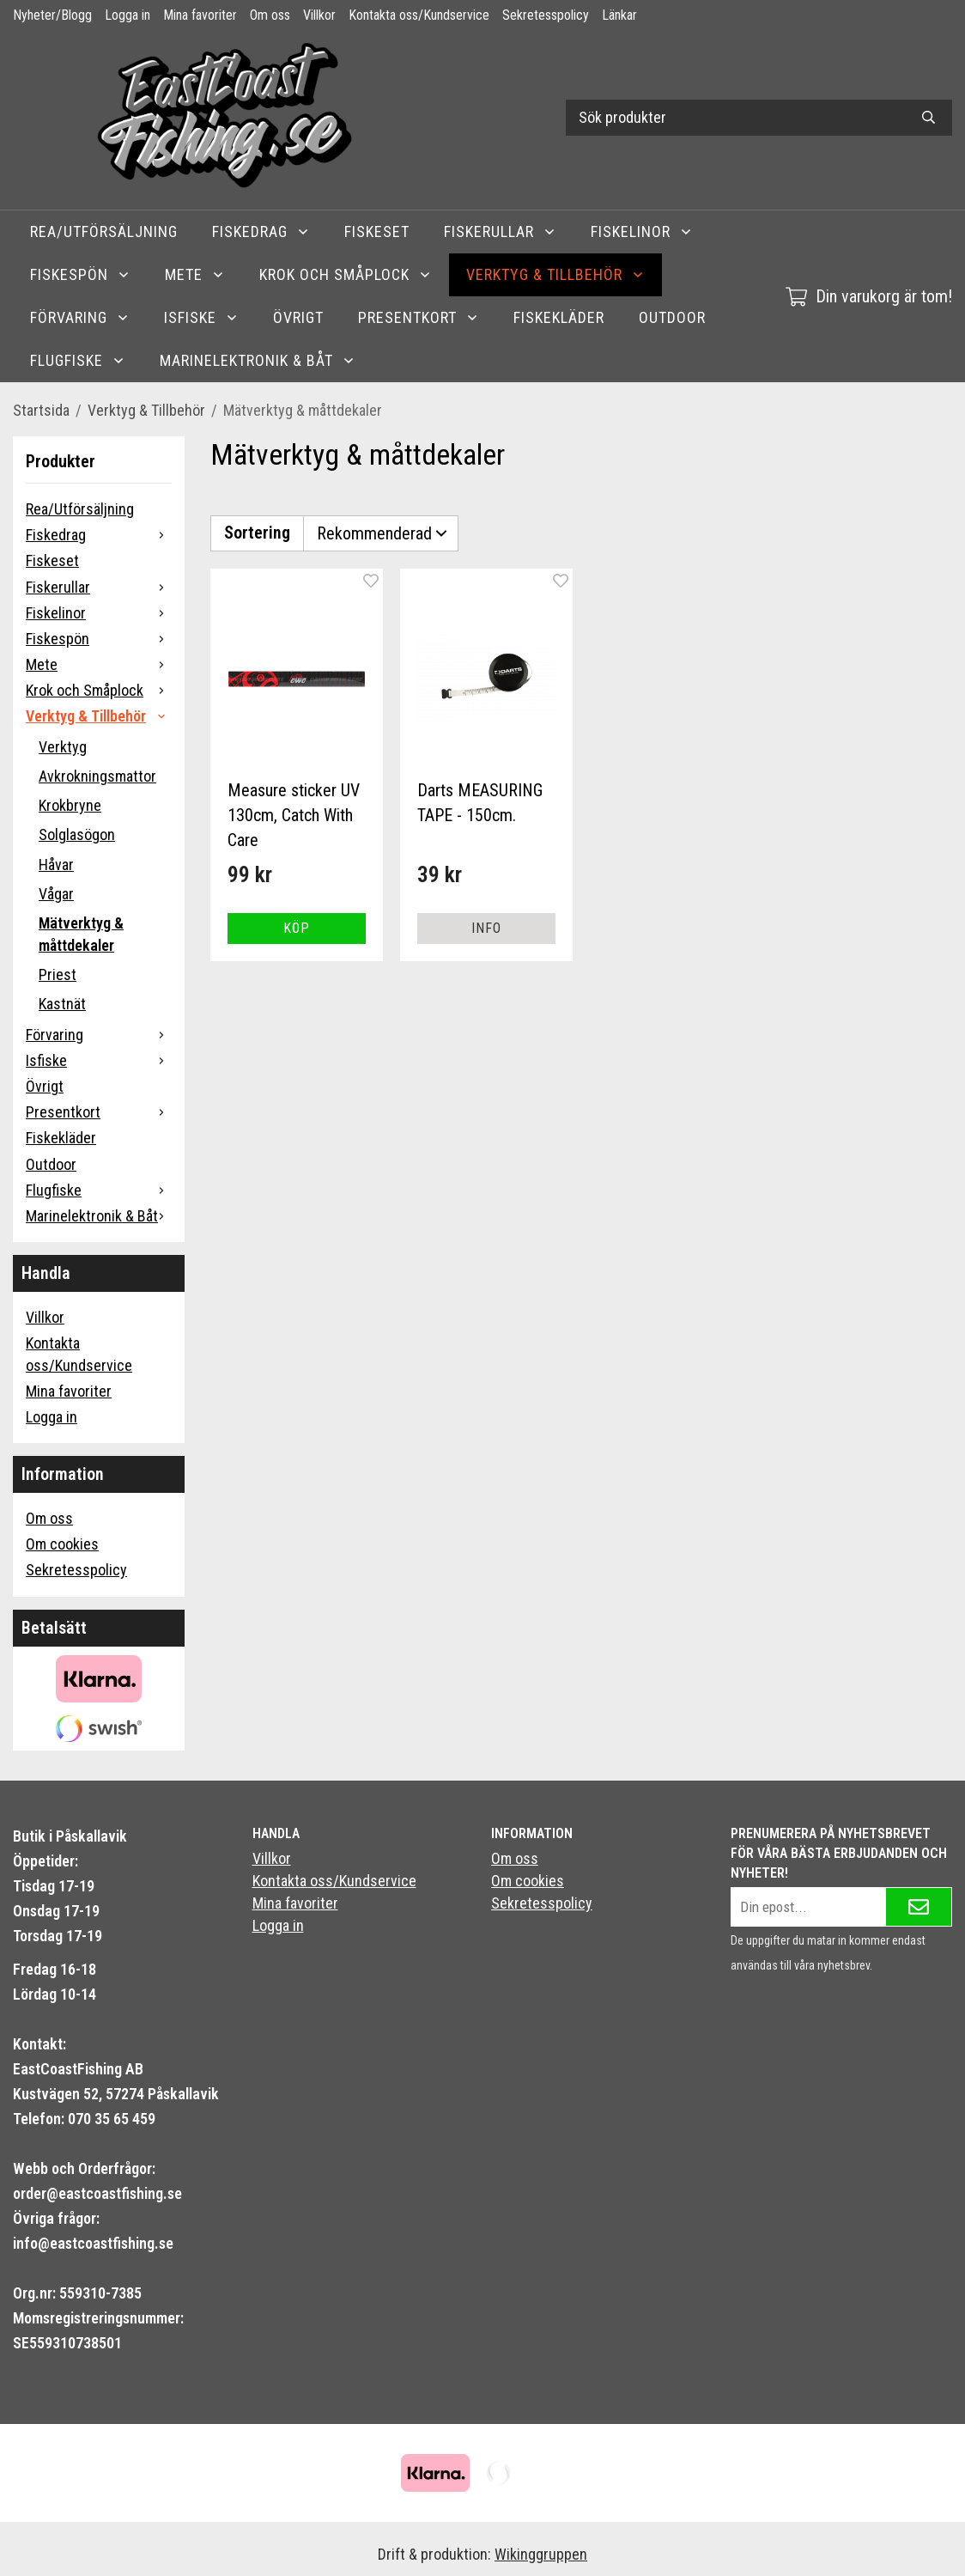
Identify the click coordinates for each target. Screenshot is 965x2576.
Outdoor (672, 317)
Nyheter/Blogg (52, 15)
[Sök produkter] (735, 118)
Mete (195, 274)
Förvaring (80, 317)
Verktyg (63, 747)
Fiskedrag (261, 231)
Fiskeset (377, 231)
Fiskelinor (642, 231)
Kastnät (62, 1004)
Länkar (619, 15)
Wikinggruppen (541, 2554)
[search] (928, 118)
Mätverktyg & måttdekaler (81, 934)
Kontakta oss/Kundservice (419, 15)
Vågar (56, 894)
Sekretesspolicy (545, 15)
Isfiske (201, 317)
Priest (57, 974)
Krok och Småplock (345, 274)
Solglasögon (77, 834)
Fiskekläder (558, 317)
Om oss (270, 15)
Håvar (56, 865)
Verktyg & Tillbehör (555, 274)
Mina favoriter (200, 15)
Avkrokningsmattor (97, 776)
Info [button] (486, 926)
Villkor (319, 15)
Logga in (127, 15)
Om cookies (62, 1544)
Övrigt (298, 317)
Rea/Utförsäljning (104, 231)
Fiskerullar (500, 231)
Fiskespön (80, 274)
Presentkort (418, 317)
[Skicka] (918, 1907)
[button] (297, 926)
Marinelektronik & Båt (257, 360)
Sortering (257, 531)
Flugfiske (77, 360)
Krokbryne (70, 805)
